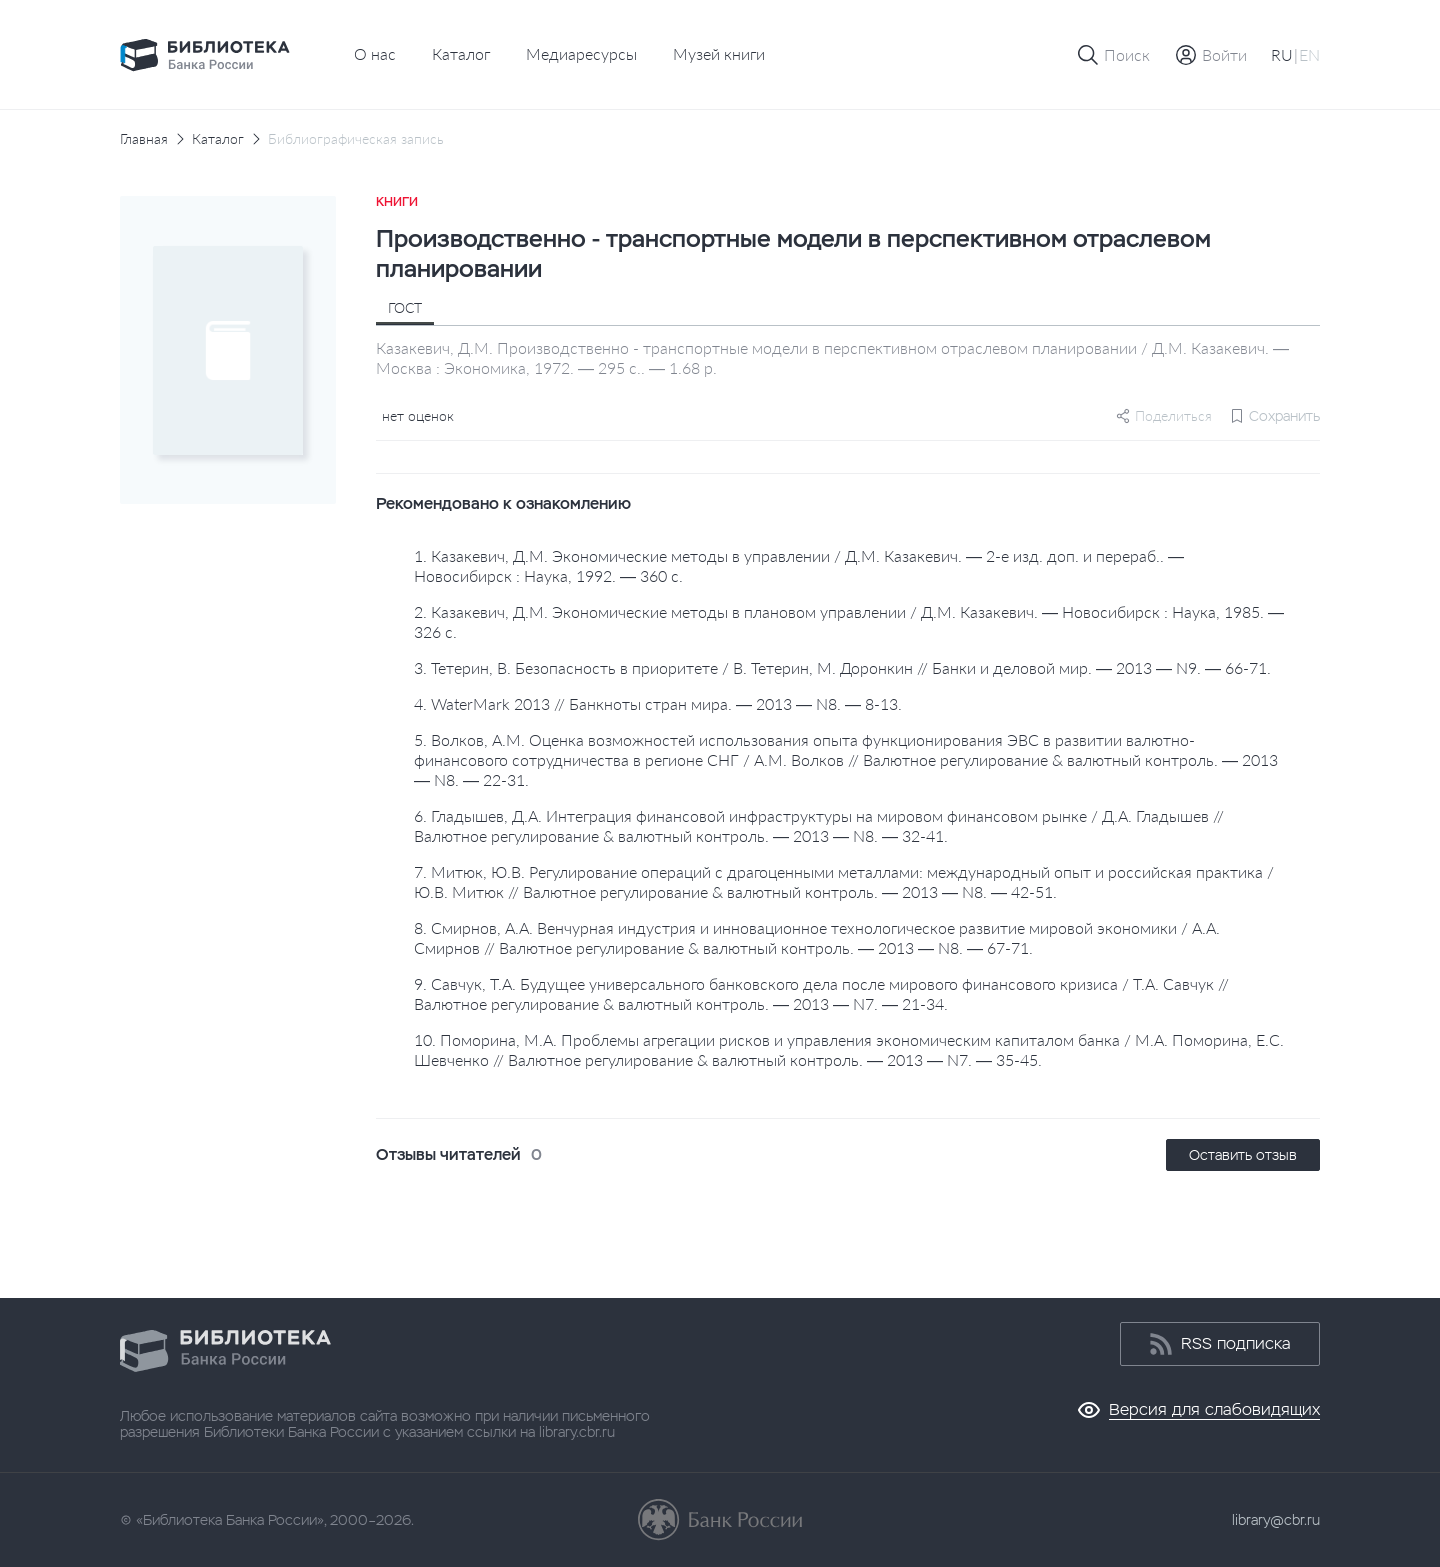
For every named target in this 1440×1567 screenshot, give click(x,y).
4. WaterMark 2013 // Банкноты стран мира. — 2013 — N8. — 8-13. (658, 703)
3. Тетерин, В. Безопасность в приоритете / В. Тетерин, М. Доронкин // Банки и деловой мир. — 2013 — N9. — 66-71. (842, 667)
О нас (375, 53)
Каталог (461, 53)
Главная (144, 139)
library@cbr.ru (1276, 1520)
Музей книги (719, 53)
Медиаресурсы (581, 53)
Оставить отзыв (1243, 1155)
